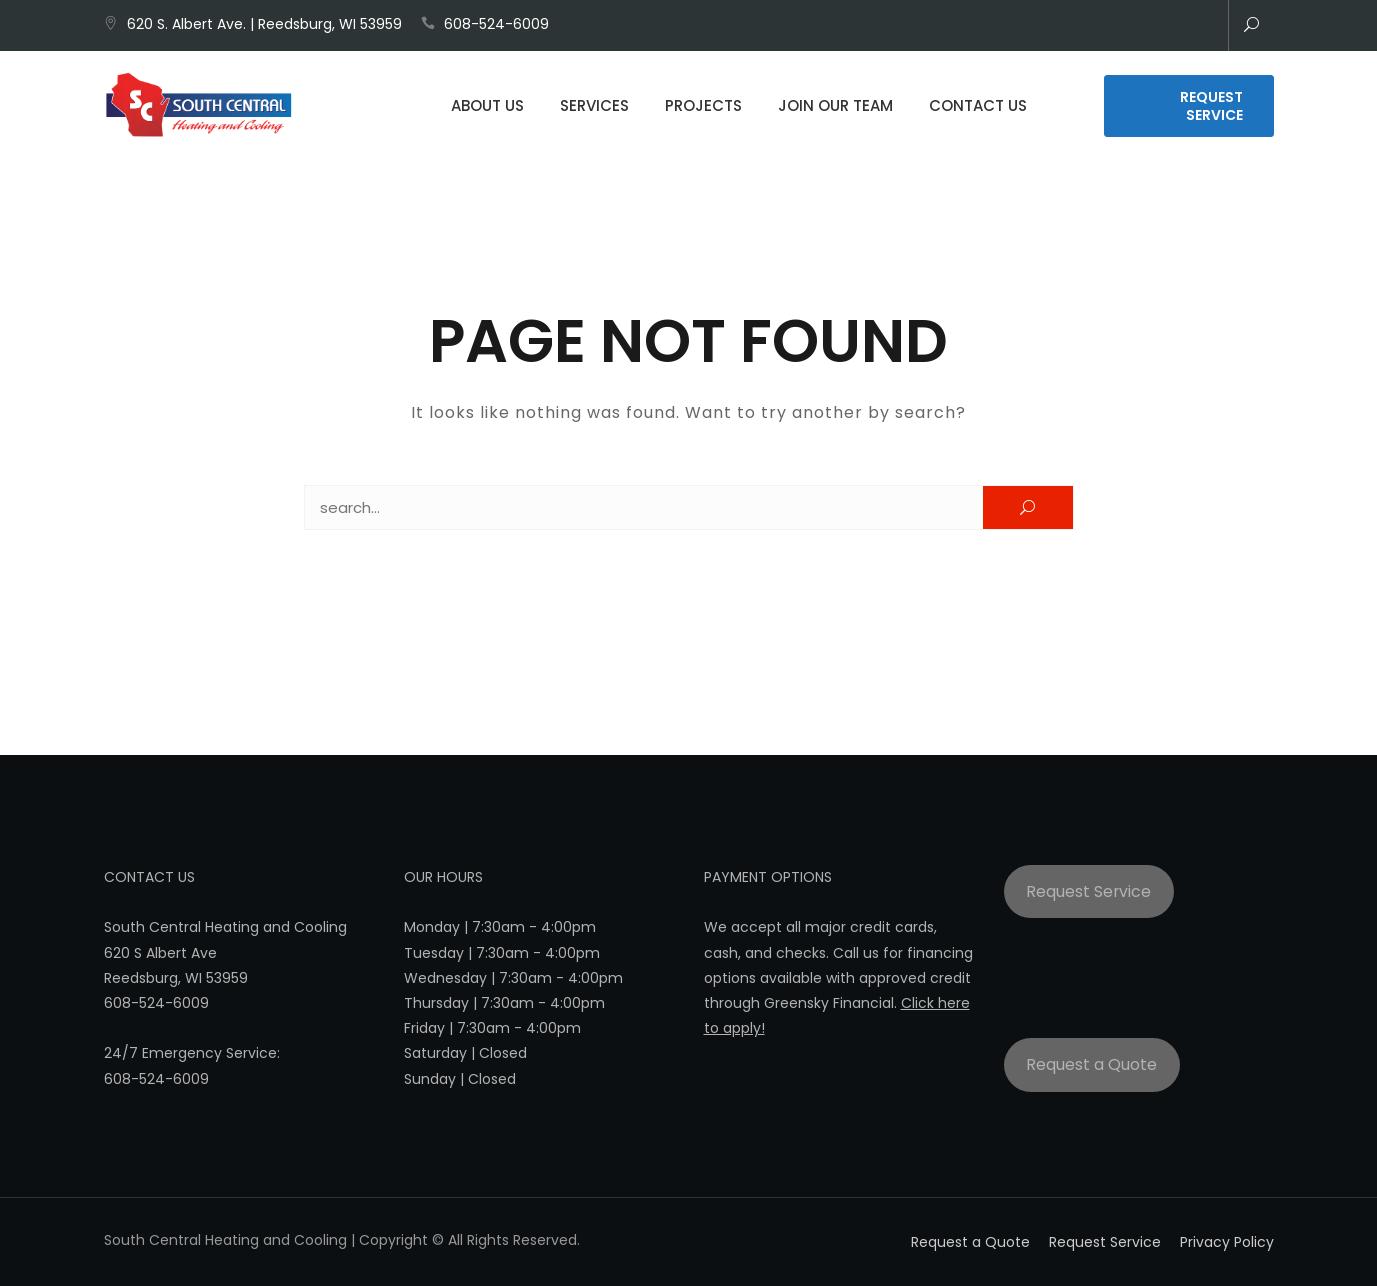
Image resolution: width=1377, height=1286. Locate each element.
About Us (487, 107)
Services (594, 107)
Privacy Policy (1227, 1242)
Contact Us (978, 107)
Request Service (1211, 108)
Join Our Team (835, 107)
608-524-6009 (496, 24)
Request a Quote (1091, 1064)
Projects (703, 107)
